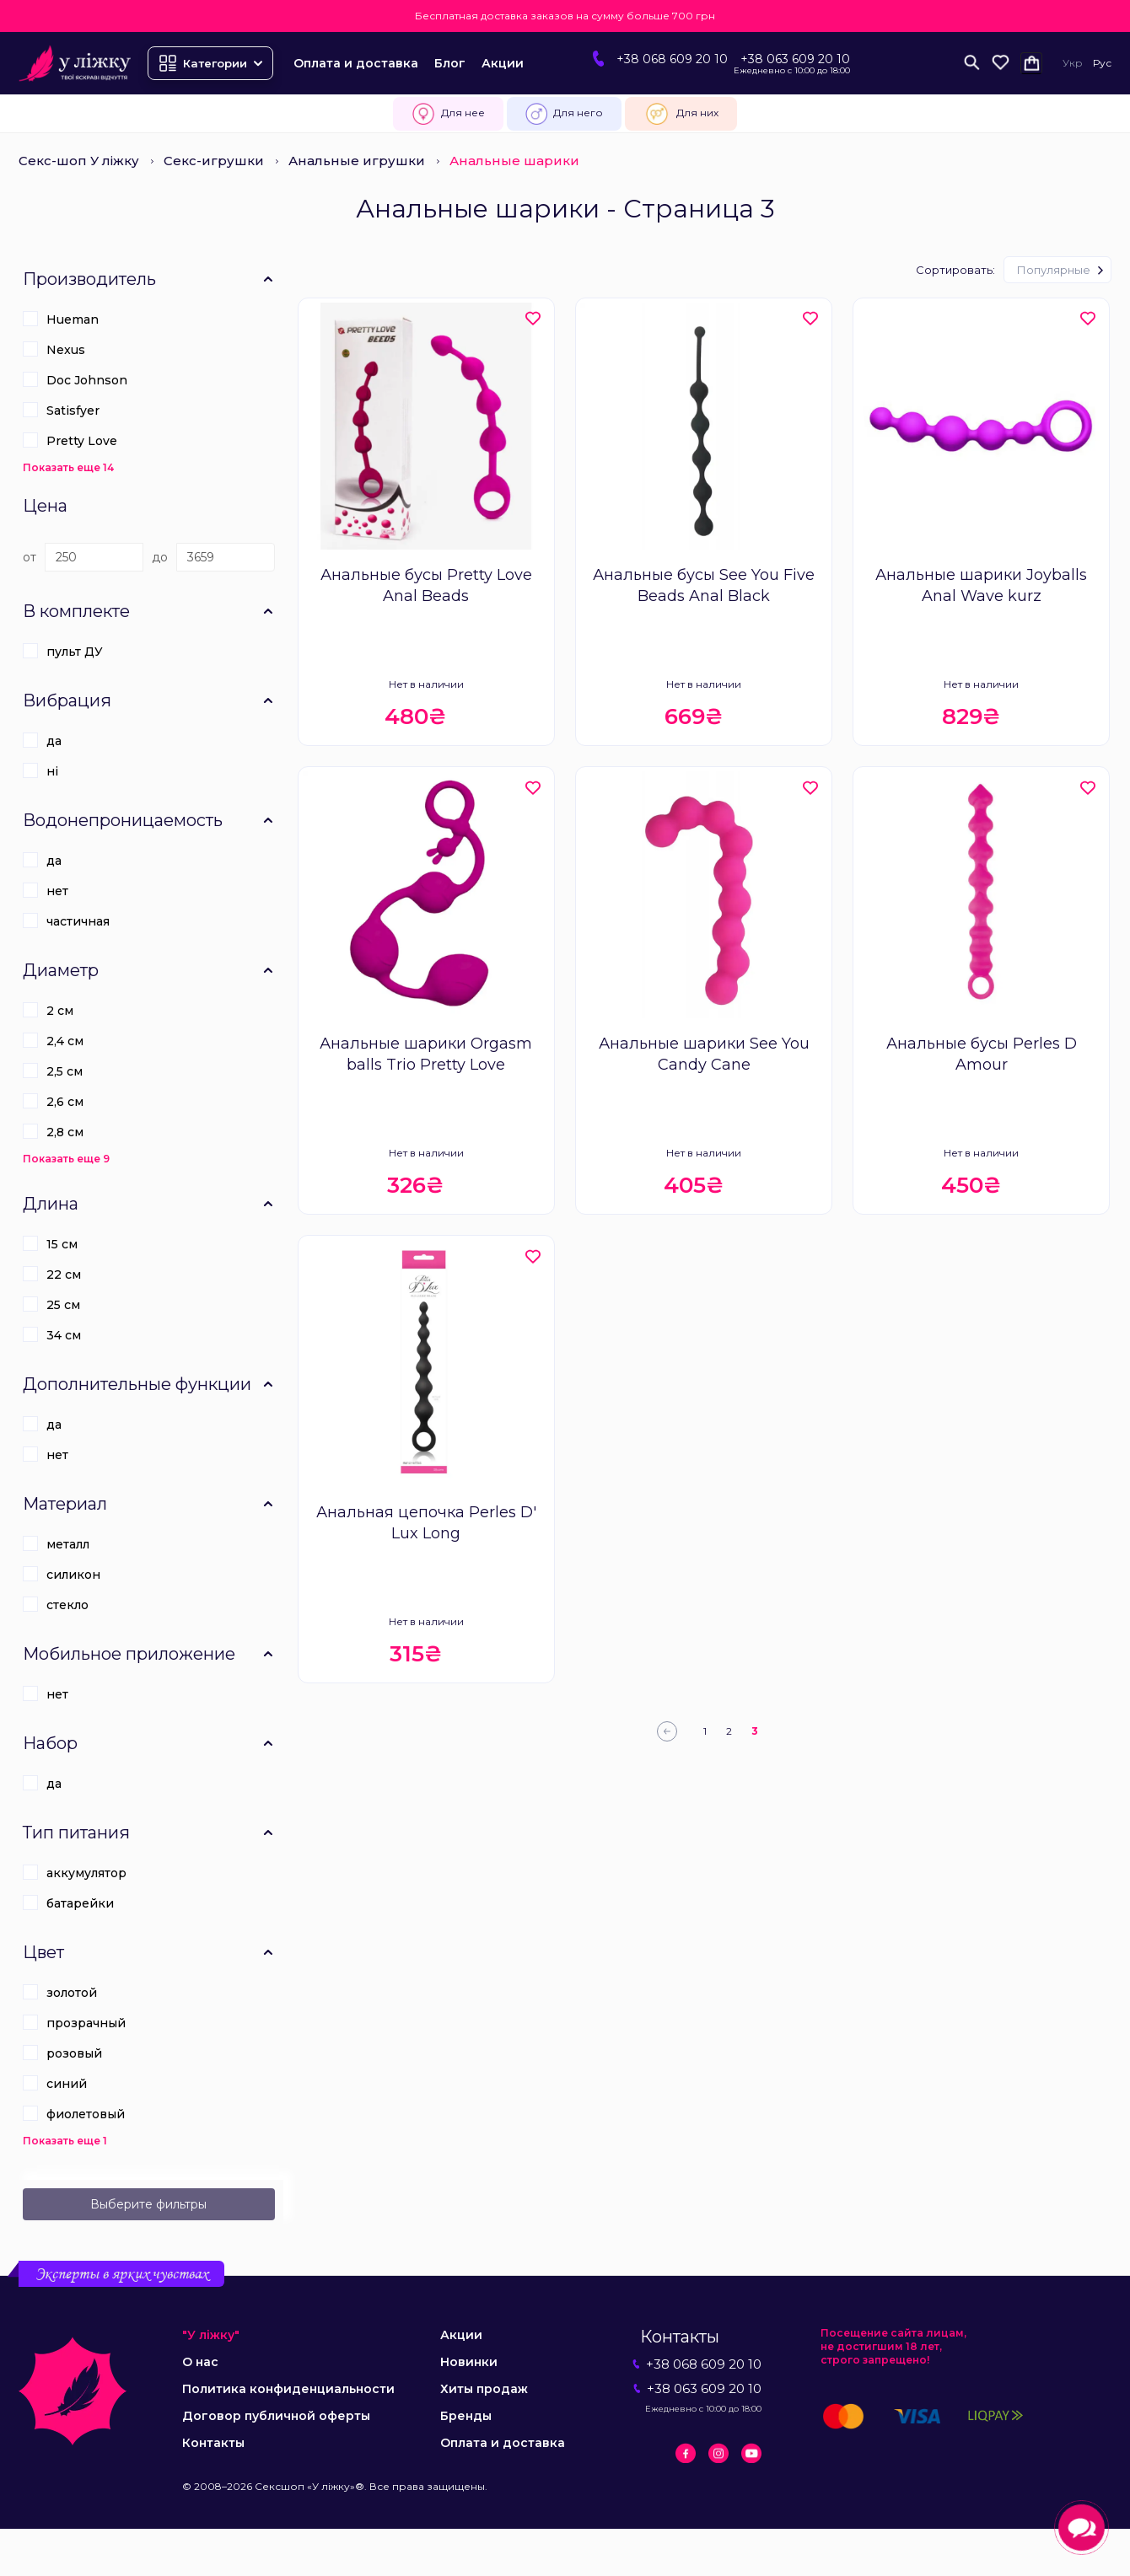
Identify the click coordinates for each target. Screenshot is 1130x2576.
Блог (449, 63)
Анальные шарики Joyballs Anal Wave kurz (981, 585)
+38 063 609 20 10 (795, 59)
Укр (1073, 62)
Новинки (469, 2361)
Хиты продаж (484, 2388)
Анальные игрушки (356, 161)
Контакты (213, 2442)
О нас (200, 2361)
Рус (1102, 62)
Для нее (448, 114)
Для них (680, 114)
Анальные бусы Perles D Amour (981, 1054)
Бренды (466, 2415)
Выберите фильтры (148, 2204)
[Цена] (94, 557)
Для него (564, 114)
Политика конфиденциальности (288, 2388)
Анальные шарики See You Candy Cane (704, 1054)
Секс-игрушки (214, 161)
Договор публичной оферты (276, 2415)
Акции (503, 63)
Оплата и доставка (355, 63)
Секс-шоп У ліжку (79, 161)
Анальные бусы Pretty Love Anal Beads (426, 585)
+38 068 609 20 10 (672, 59)
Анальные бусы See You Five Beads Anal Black (704, 585)
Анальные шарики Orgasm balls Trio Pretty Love (426, 1054)
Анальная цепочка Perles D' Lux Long (426, 1523)
